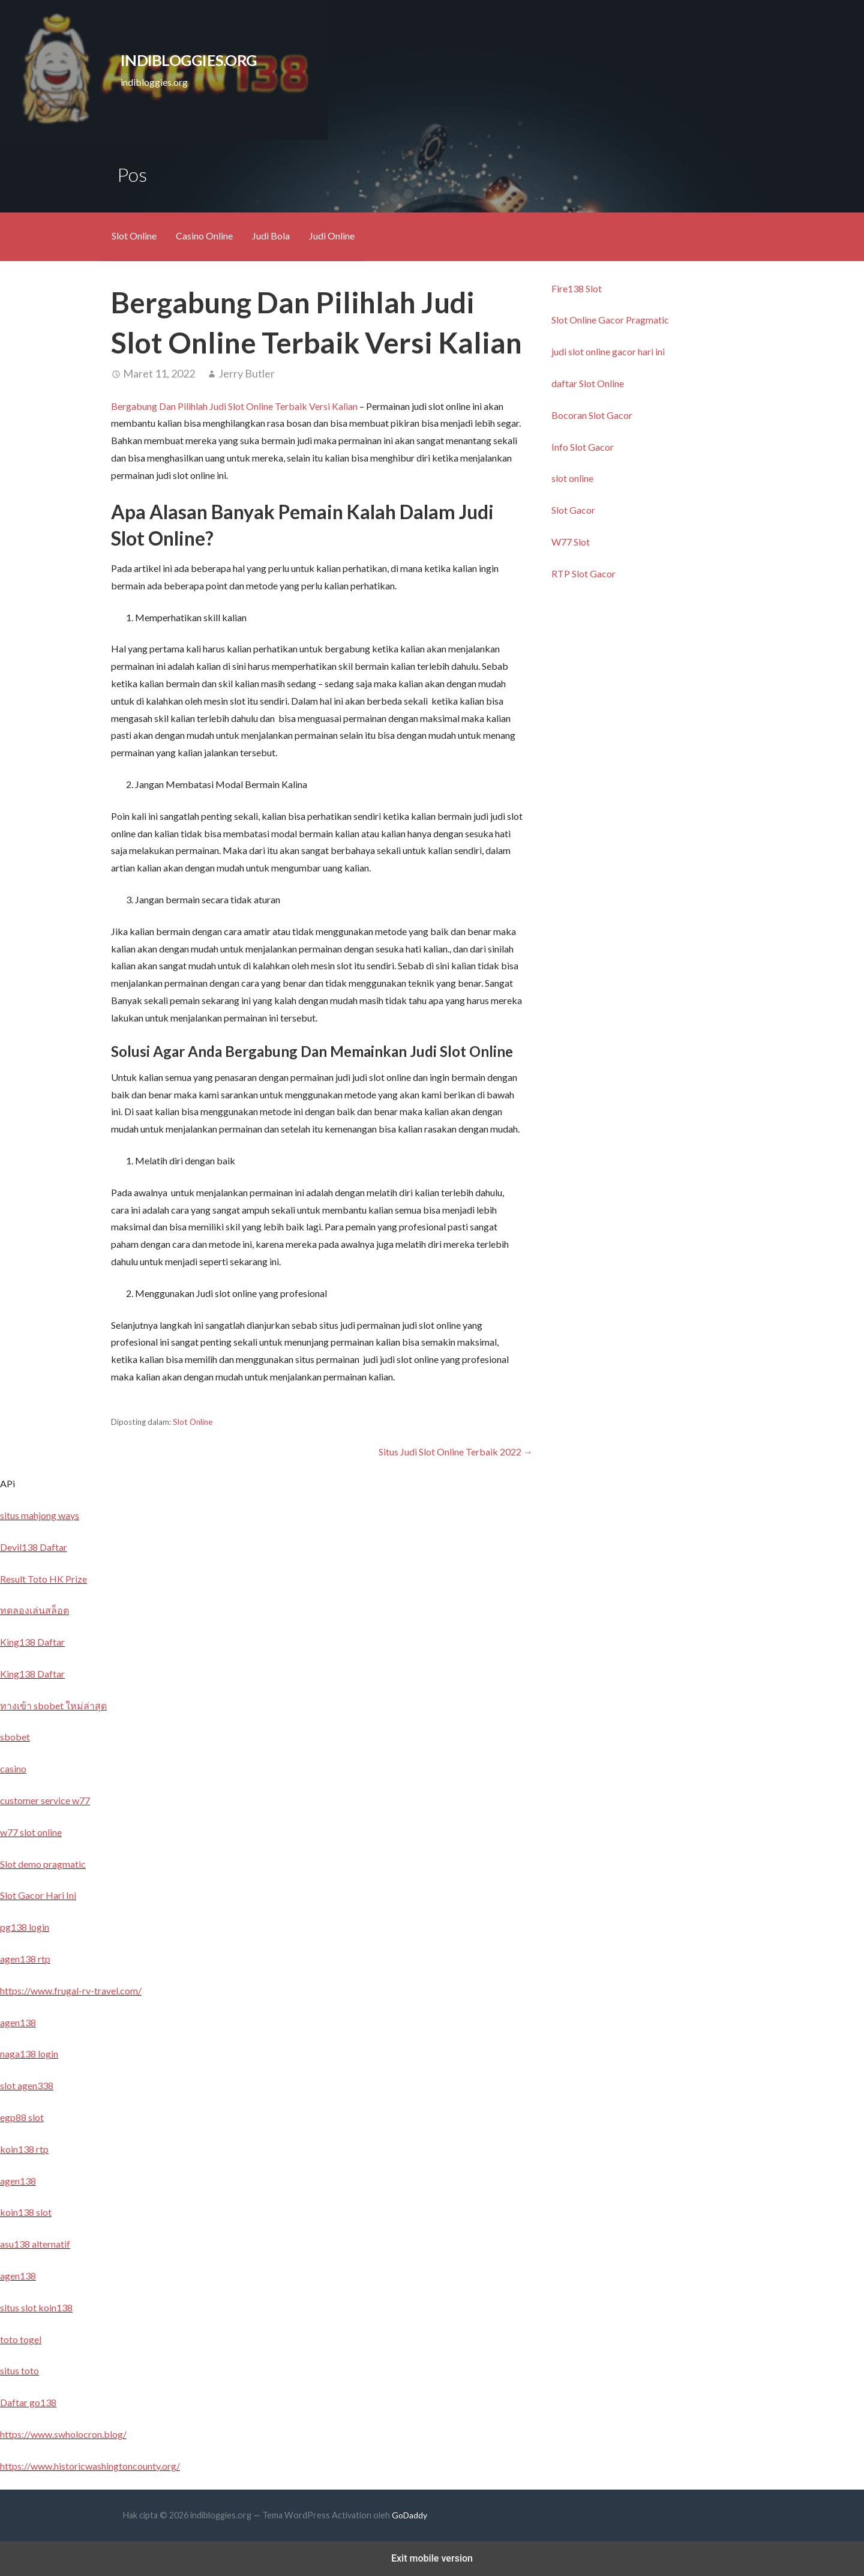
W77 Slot (570, 541)
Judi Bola (271, 235)
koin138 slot (26, 2212)
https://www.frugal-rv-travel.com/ (71, 1990)
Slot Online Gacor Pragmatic (610, 319)
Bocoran (570, 415)
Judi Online (332, 235)
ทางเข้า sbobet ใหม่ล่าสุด (53, 1705)
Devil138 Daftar (33, 1547)
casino (13, 1768)
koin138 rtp (24, 2149)
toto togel (20, 2339)
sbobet (15, 1736)
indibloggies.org (189, 60)
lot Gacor (612, 415)
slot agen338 (26, 2085)
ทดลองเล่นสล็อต (34, 1610)
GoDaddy (409, 2515)
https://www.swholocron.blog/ (63, 2434)
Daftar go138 (28, 2402)
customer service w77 (45, 1800)
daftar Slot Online (587, 383)
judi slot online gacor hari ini (608, 351)
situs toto (19, 2370)
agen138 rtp (25, 1958)
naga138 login (29, 2053)
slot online (572, 478)
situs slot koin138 (36, 2307)
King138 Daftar (32, 1642)
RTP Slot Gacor (583, 573)
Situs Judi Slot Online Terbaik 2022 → (456, 1451)
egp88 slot (22, 2117)
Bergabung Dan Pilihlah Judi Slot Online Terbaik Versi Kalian (234, 406)
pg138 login (24, 1927)
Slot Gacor (573, 510)
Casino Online (204, 235)
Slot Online (134, 235)
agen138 (18, 2022)
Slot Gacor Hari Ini (38, 1895)
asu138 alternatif (35, 2243)
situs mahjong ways (39, 1515)
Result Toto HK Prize (43, 1578)
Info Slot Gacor (582, 447)
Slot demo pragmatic (43, 1864)
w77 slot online (31, 1832)
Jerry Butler (246, 373)
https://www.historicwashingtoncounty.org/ (90, 2466)
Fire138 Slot (576, 288)
